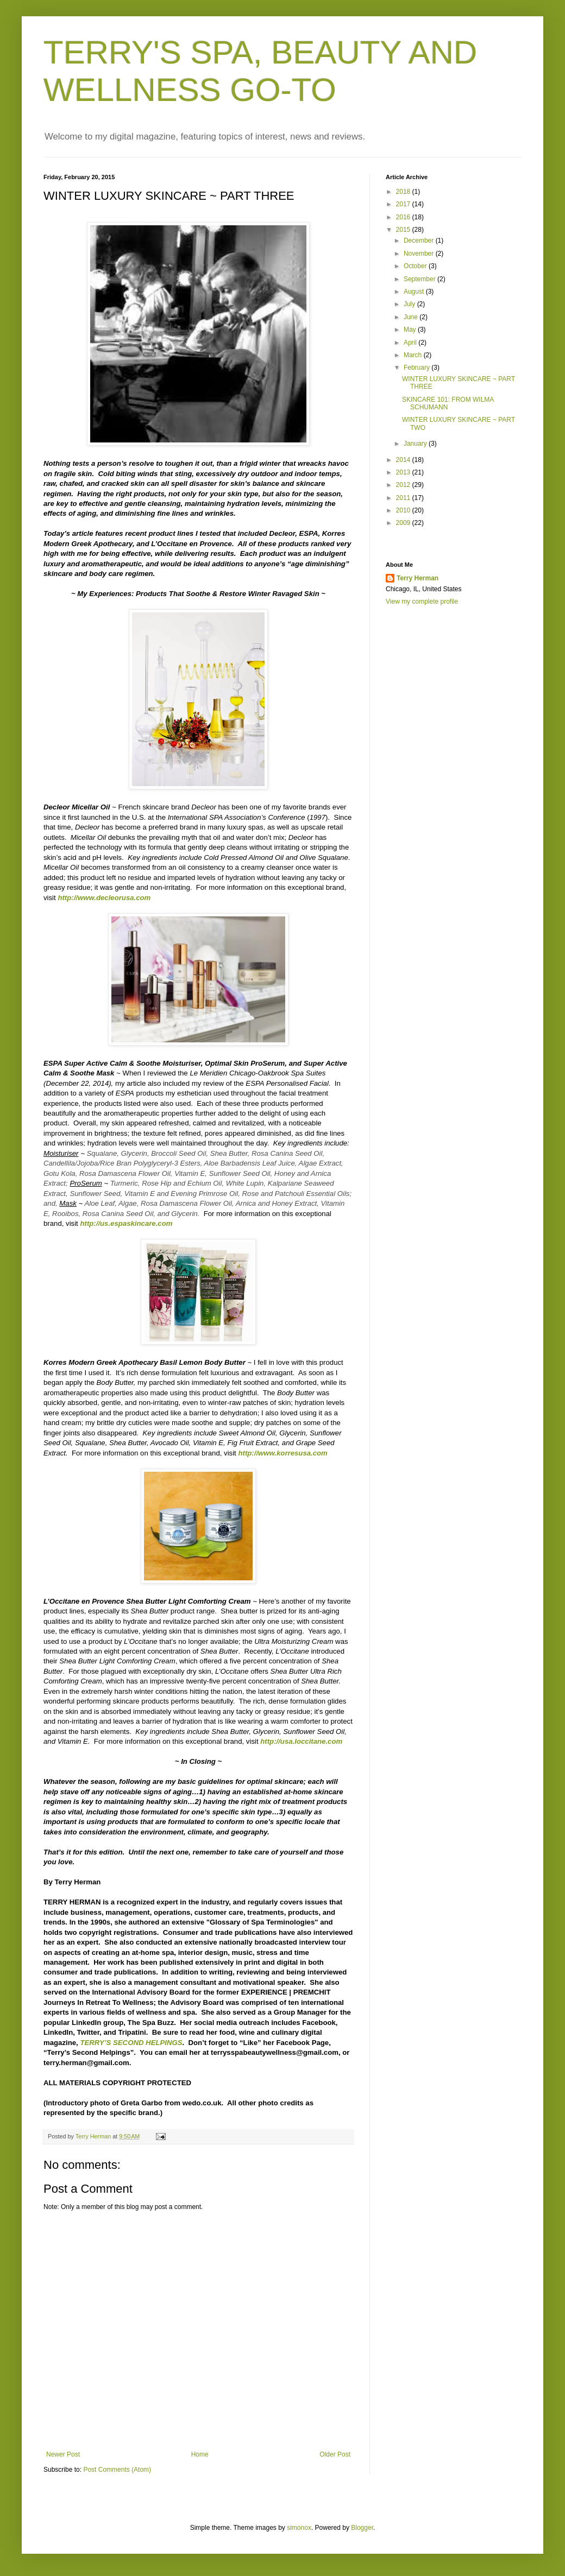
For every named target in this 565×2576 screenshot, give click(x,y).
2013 (404, 472)
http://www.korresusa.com (282, 1453)
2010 (404, 510)
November (420, 253)
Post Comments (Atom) (117, 2469)
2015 (404, 229)
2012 (404, 485)
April (411, 342)
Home (200, 2454)
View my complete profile (422, 601)
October (416, 266)
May (411, 329)
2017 (404, 204)
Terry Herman (417, 578)
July (410, 304)
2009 (404, 523)
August (415, 291)
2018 (404, 191)
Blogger (362, 2527)
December (420, 240)
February (417, 367)
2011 (404, 498)
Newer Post (63, 2454)
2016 (404, 217)
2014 (404, 460)
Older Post (334, 2454)
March (414, 355)
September (420, 279)
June (411, 317)
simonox (299, 2527)
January (416, 443)
